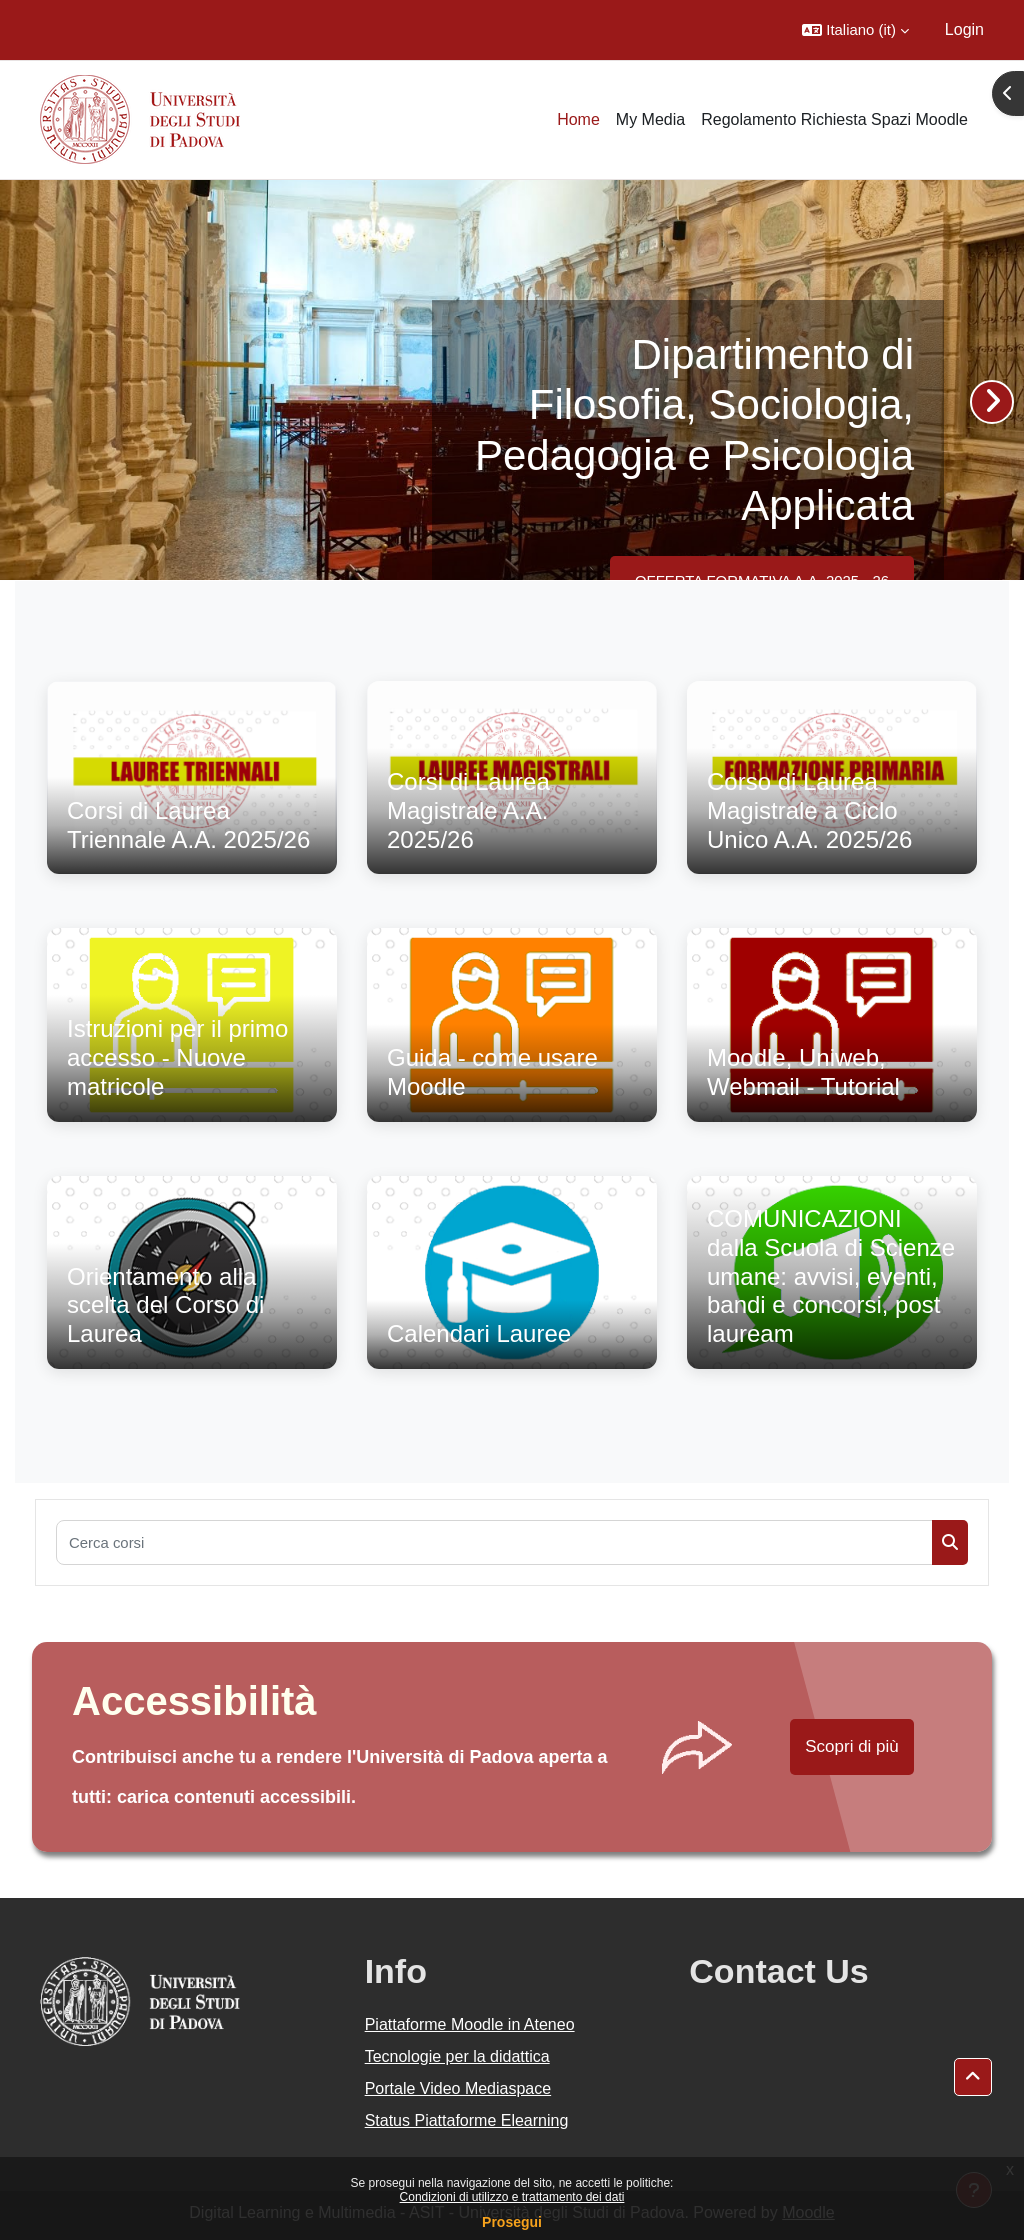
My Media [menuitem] (650, 119)
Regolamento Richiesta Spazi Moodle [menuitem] (834, 119)
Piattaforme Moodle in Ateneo (470, 2024)
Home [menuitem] (578, 119)
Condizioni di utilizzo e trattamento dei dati (512, 2197)
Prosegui (512, 2222)
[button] (855, 30)
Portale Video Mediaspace (458, 2088)
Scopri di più (852, 1746)
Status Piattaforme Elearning (467, 2120)
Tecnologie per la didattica (457, 2056)
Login (964, 29)
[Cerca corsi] (494, 1542)
